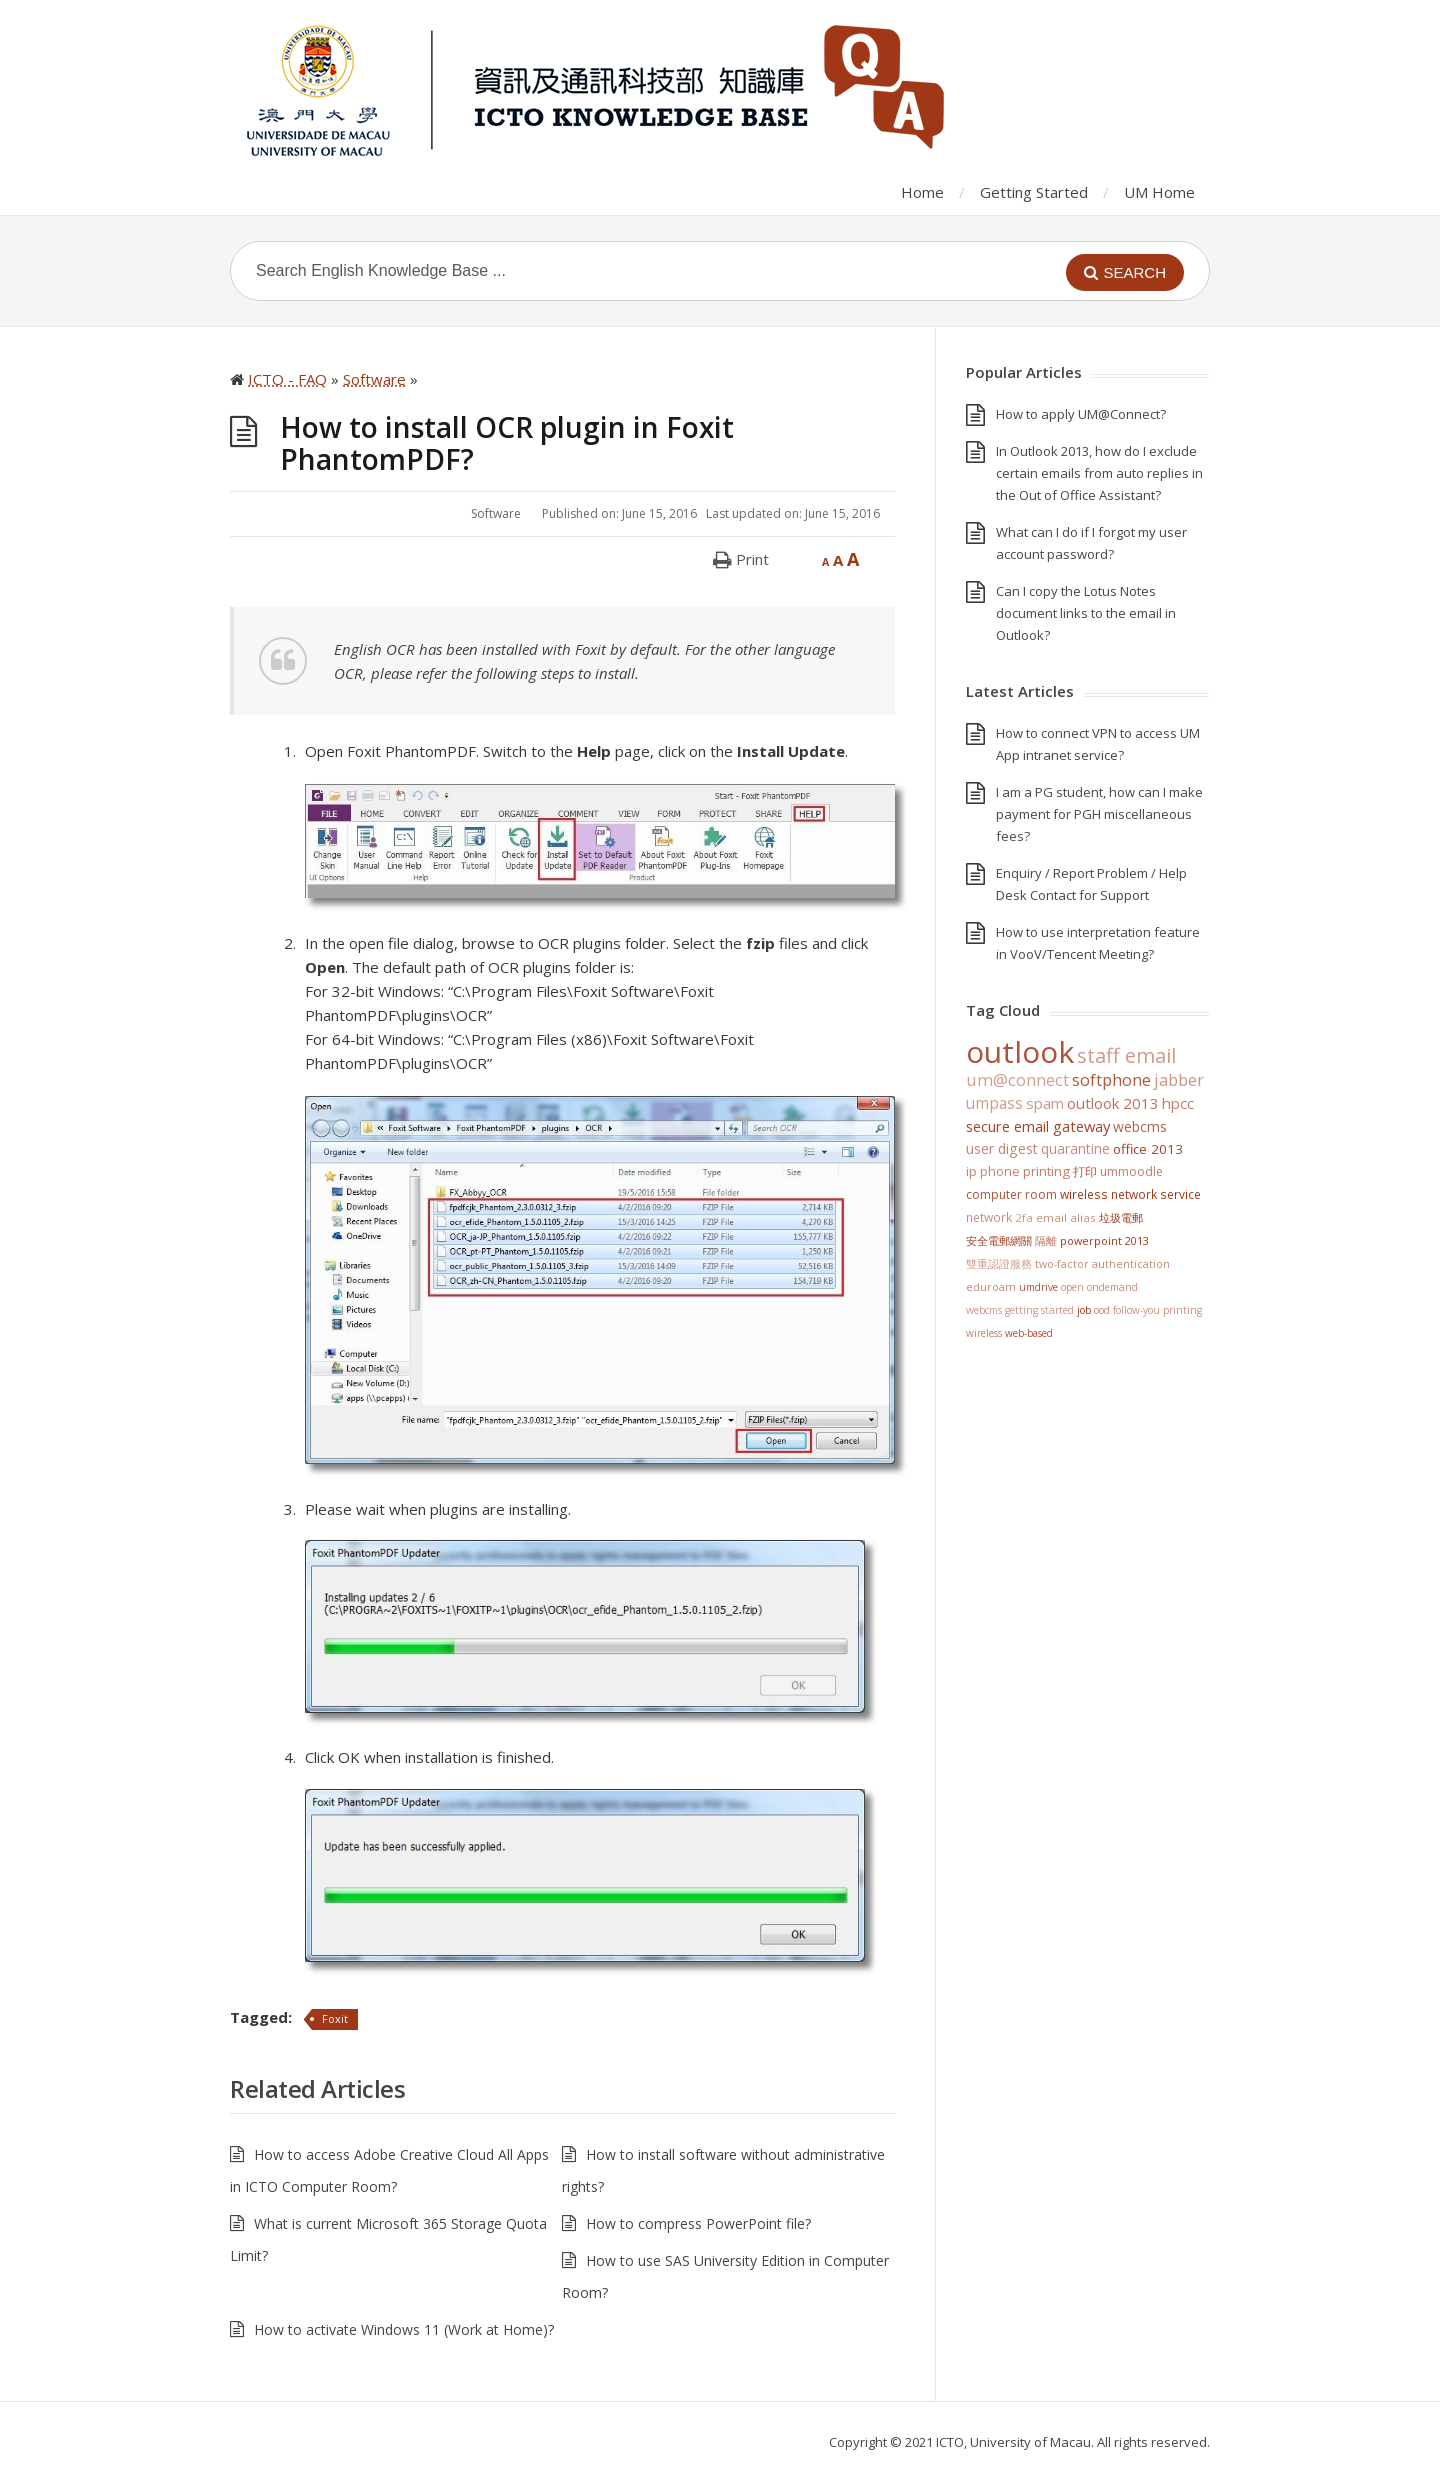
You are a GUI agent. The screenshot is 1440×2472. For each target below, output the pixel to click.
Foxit (335, 2018)
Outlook (1020, 1051)
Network (989, 1217)
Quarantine (1075, 1148)
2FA (1024, 1217)
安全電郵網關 (999, 1240)
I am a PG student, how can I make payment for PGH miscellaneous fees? (1099, 814)
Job (1084, 1310)
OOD (1102, 1310)
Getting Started (1034, 192)
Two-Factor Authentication (1102, 1264)
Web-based (1029, 1333)
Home (922, 192)
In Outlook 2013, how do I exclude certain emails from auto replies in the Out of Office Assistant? (1099, 473)
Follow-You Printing (1157, 1310)
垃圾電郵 (1121, 1217)
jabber (1179, 1080)
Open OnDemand (1099, 1287)
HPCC (1178, 1103)
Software (496, 513)
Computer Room (1011, 1194)
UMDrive (1038, 1287)
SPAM (1045, 1103)
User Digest (1002, 1148)
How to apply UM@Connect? (1081, 414)
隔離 (1046, 1240)
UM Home (1159, 192)
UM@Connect (1017, 1080)
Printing (1046, 1171)
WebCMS (1140, 1126)
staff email (1126, 1055)
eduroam (991, 1287)
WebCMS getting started (1020, 1310)
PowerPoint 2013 (1104, 1240)
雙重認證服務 (999, 1264)
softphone (1111, 1080)
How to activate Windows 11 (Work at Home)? (404, 2329)
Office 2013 (1148, 1149)
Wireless (984, 1333)
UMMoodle (1131, 1171)
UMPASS (994, 1103)
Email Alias (1066, 1217)
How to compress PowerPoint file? (698, 2223)
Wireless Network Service (1130, 1194)
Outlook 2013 (1113, 1103)
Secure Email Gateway (1038, 1126)
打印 (1085, 1171)
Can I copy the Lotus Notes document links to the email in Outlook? (1086, 613)
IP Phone (993, 1171)
